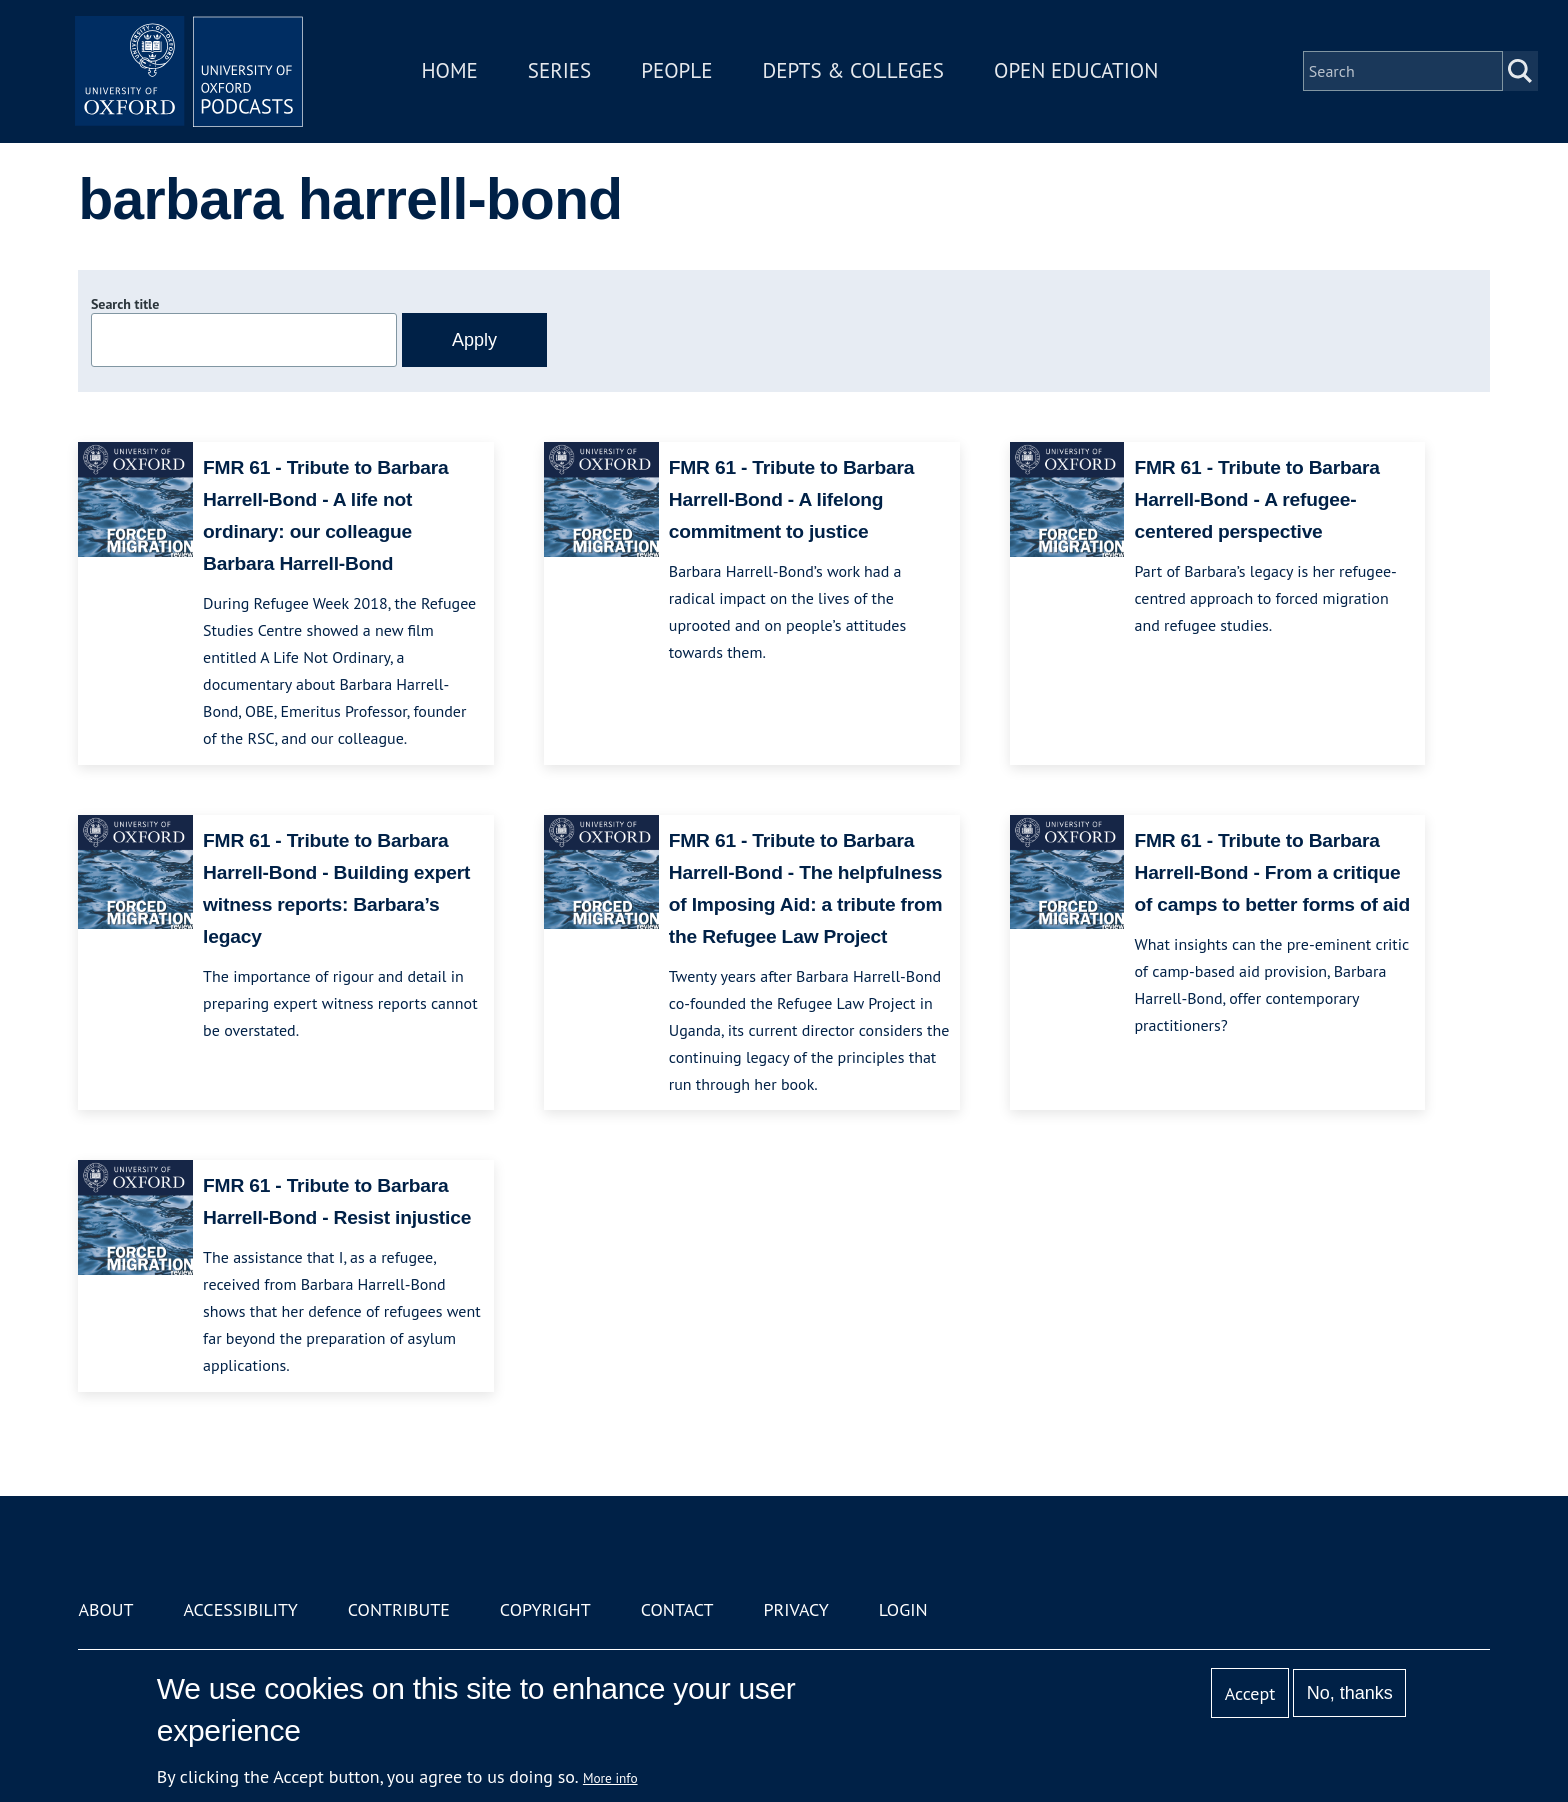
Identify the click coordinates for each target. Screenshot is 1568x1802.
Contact (677, 1609)
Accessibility (240, 1609)
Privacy (796, 1609)
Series (565, 73)
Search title (125, 304)
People (682, 73)
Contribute (399, 1609)
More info (610, 1778)
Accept (1250, 1693)
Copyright (545, 1609)
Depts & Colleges (860, 73)
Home (456, 73)
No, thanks (1350, 1693)
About (105, 1609)
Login (903, 1609)
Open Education (1082, 73)
